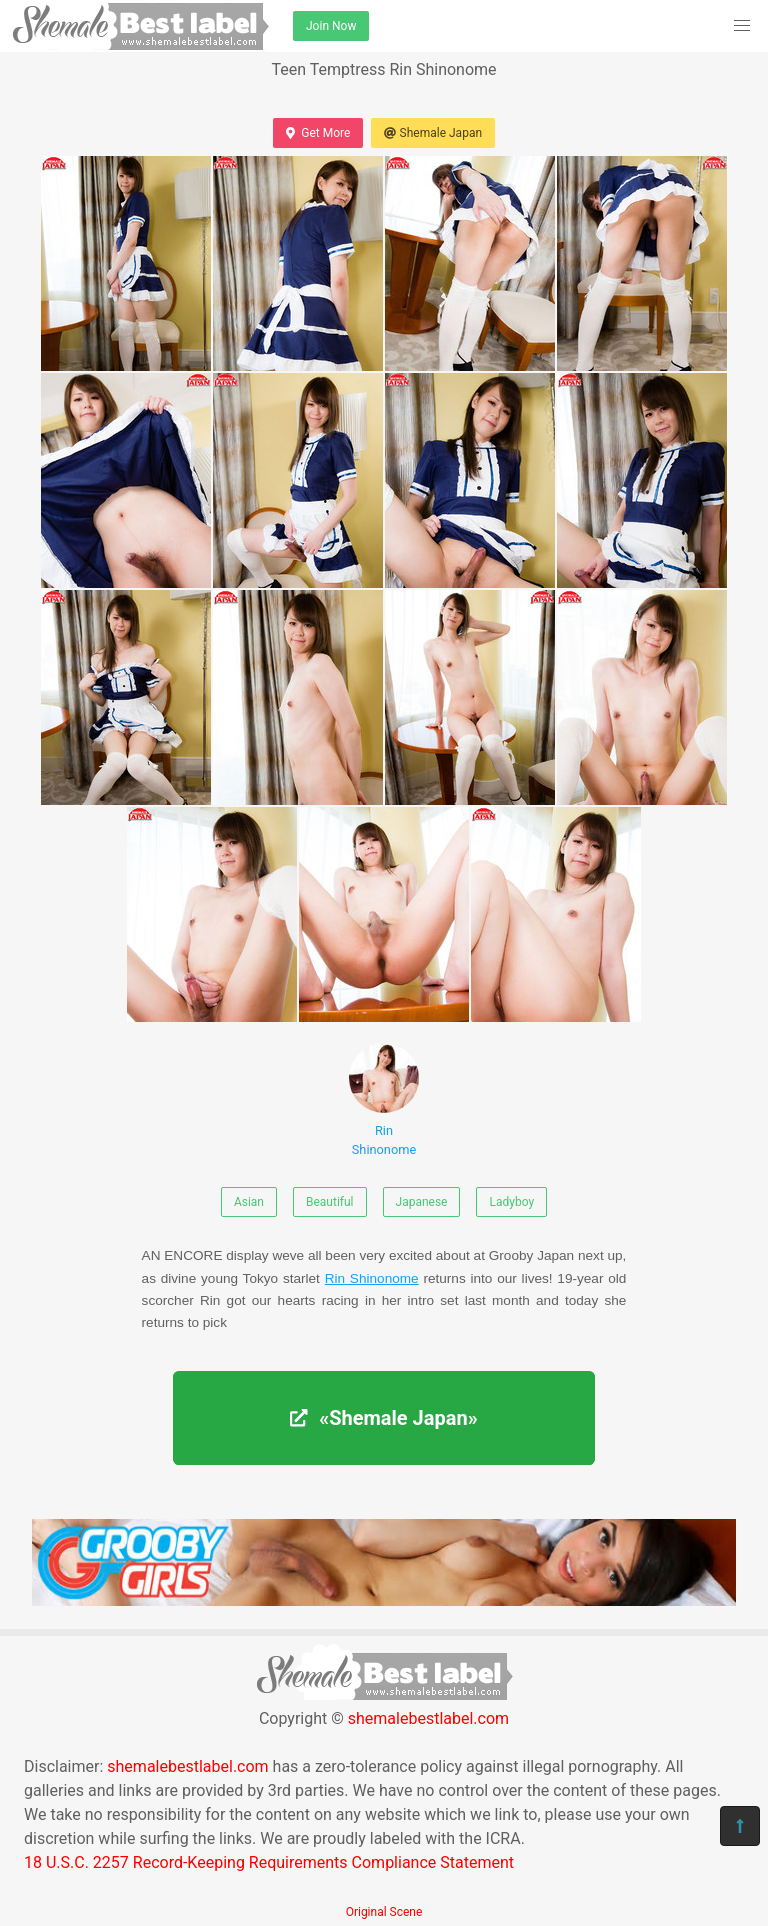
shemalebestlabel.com (428, 1718)
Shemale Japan (433, 133)
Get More (318, 133)
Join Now (331, 26)
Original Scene (384, 1912)
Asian (249, 1202)
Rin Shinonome (384, 1100)
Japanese (422, 1202)
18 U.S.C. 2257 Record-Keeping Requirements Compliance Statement (269, 1862)
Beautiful (330, 1202)
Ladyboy (511, 1202)
